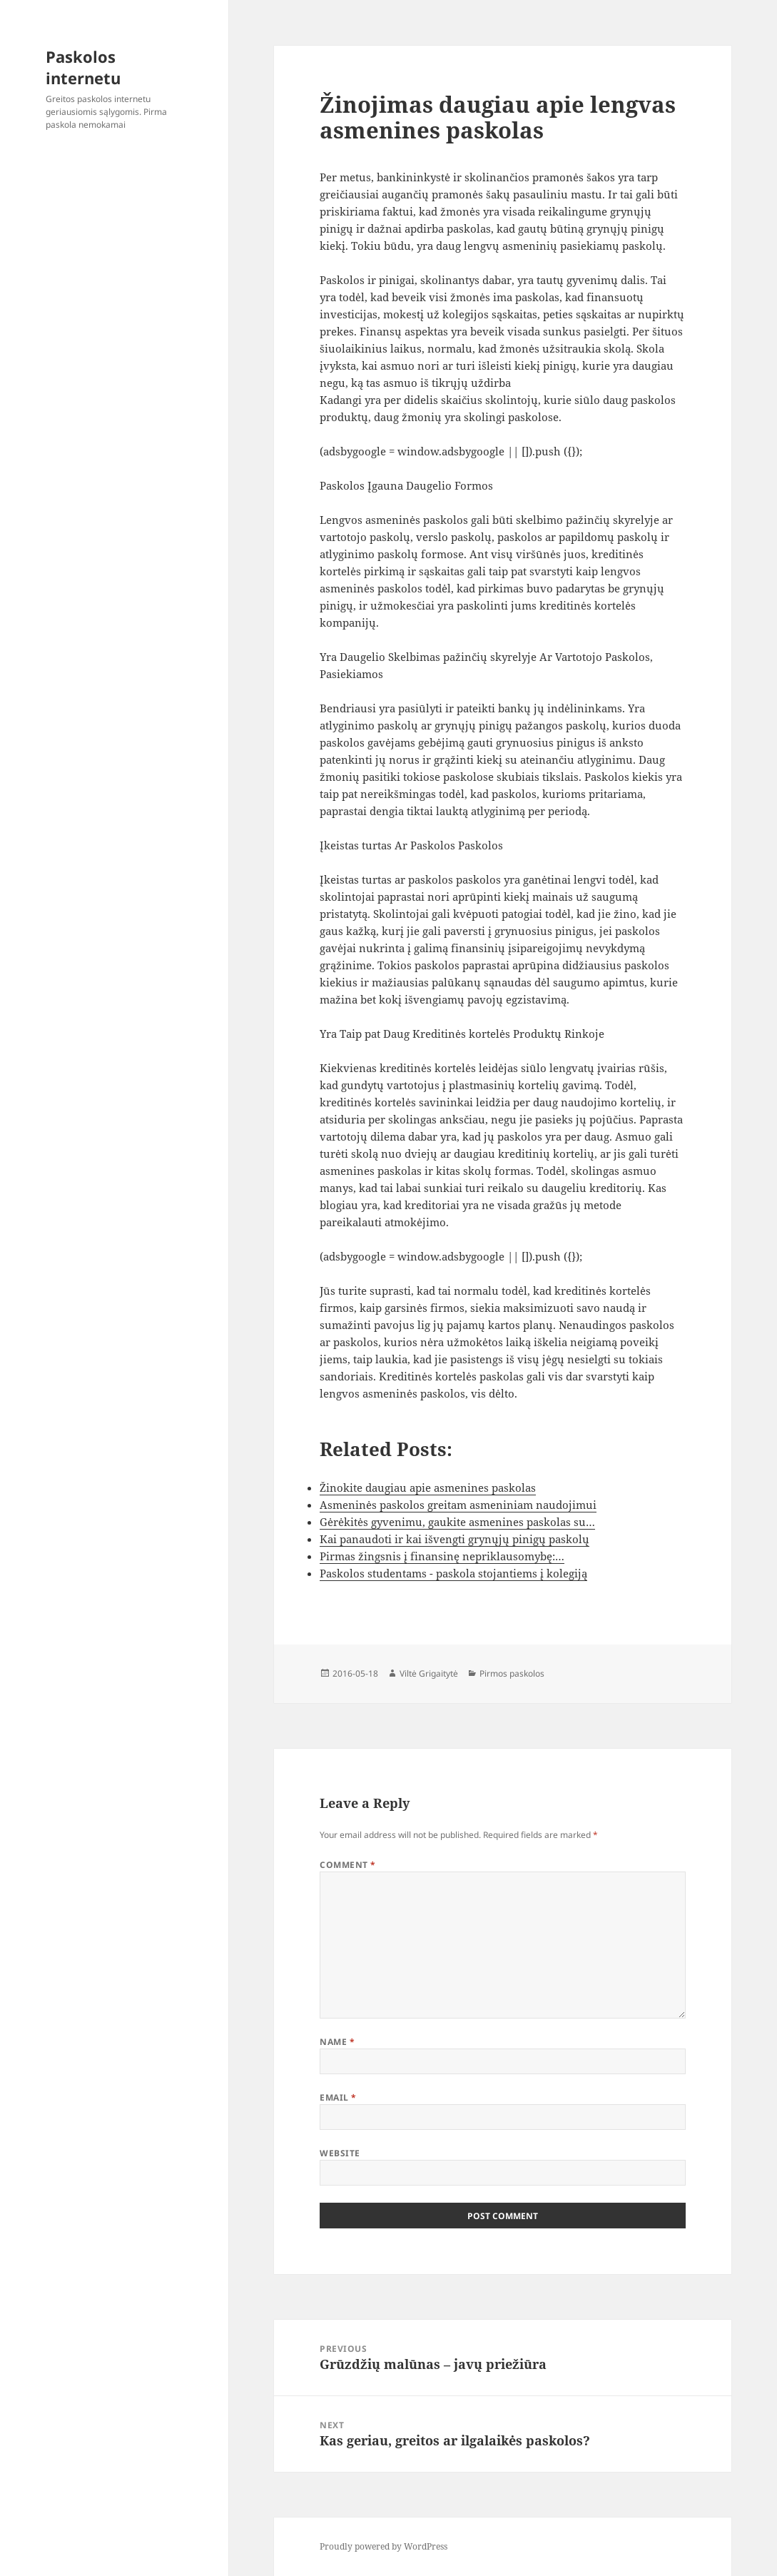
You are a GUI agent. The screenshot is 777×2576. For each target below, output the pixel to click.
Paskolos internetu (83, 67)
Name (337, 2042)
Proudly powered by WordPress (383, 2546)
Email (338, 2097)
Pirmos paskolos (511, 1673)
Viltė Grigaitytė (429, 1673)
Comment (347, 1865)
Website (340, 2153)
